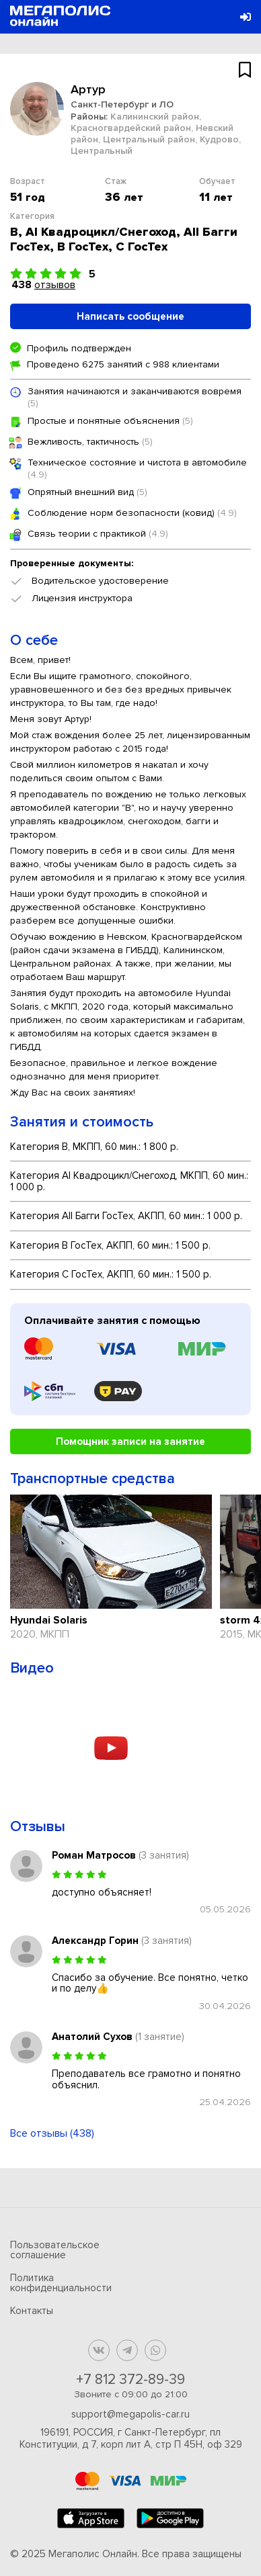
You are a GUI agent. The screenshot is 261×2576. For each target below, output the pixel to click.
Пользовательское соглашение (55, 2250)
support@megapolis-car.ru (130, 2414)
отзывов (54, 285)
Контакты (31, 2311)
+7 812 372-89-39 (130, 2379)
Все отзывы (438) (52, 2133)
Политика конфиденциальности (61, 2283)
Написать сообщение (130, 316)
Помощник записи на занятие (130, 1441)
